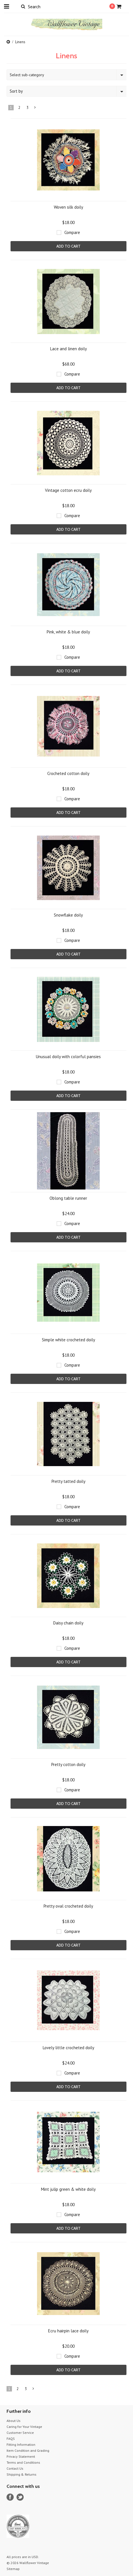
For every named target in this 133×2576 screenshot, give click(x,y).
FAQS (11, 2438)
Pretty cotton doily (68, 1764)
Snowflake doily (68, 915)
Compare (72, 232)
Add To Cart (68, 246)
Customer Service (20, 2432)
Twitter (20, 2497)
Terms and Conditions (23, 2462)
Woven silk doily (68, 207)
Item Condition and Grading (28, 2450)
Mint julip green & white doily (68, 2189)
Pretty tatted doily (68, 1481)
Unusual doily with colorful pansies (68, 1056)
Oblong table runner (68, 1198)
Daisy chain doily (68, 1623)
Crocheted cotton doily (68, 773)
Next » (35, 108)
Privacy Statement (21, 2456)
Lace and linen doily (68, 348)
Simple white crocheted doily (68, 1339)
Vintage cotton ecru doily (68, 490)
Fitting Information (21, 2444)
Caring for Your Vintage (24, 2426)
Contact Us (15, 2468)
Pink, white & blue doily (68, 632)
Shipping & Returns (21, 2474)
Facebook (10, 2497)
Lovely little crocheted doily (68, 2047)
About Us (14, 2421)
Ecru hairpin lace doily (68, 2330)
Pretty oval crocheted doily (68, 1906)
